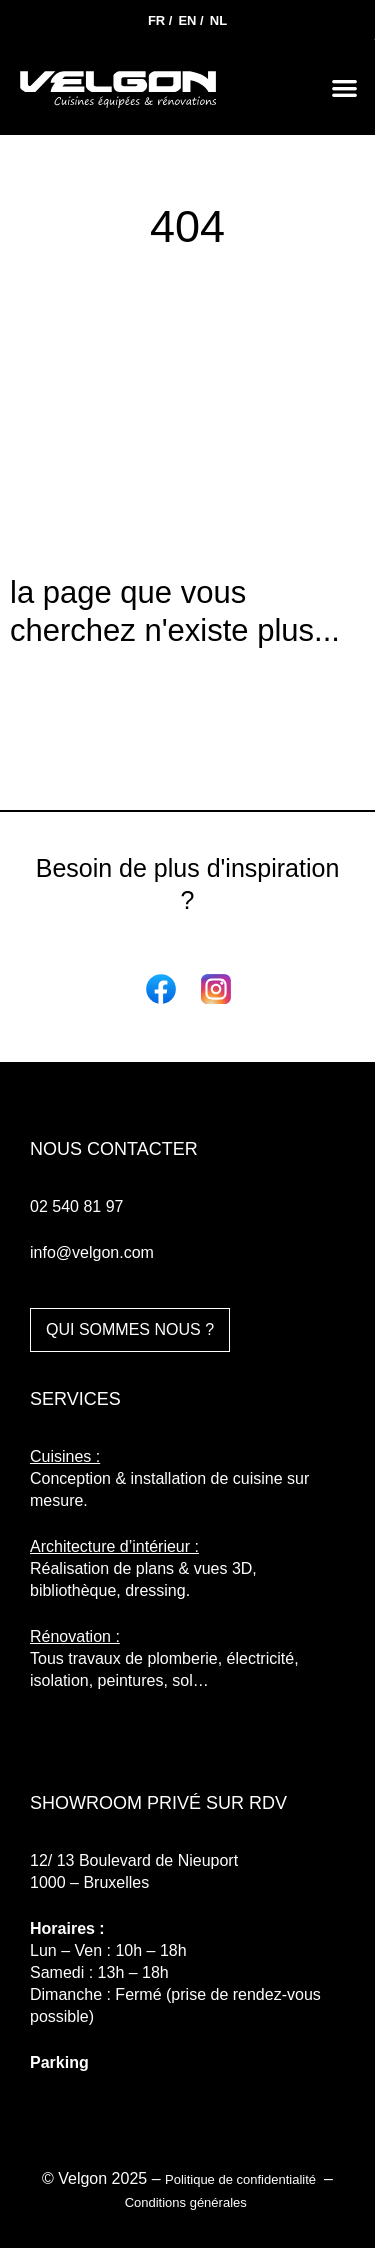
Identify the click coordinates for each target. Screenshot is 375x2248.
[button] (345, 87)
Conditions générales (188, 2202)
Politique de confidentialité (242, 2179)
